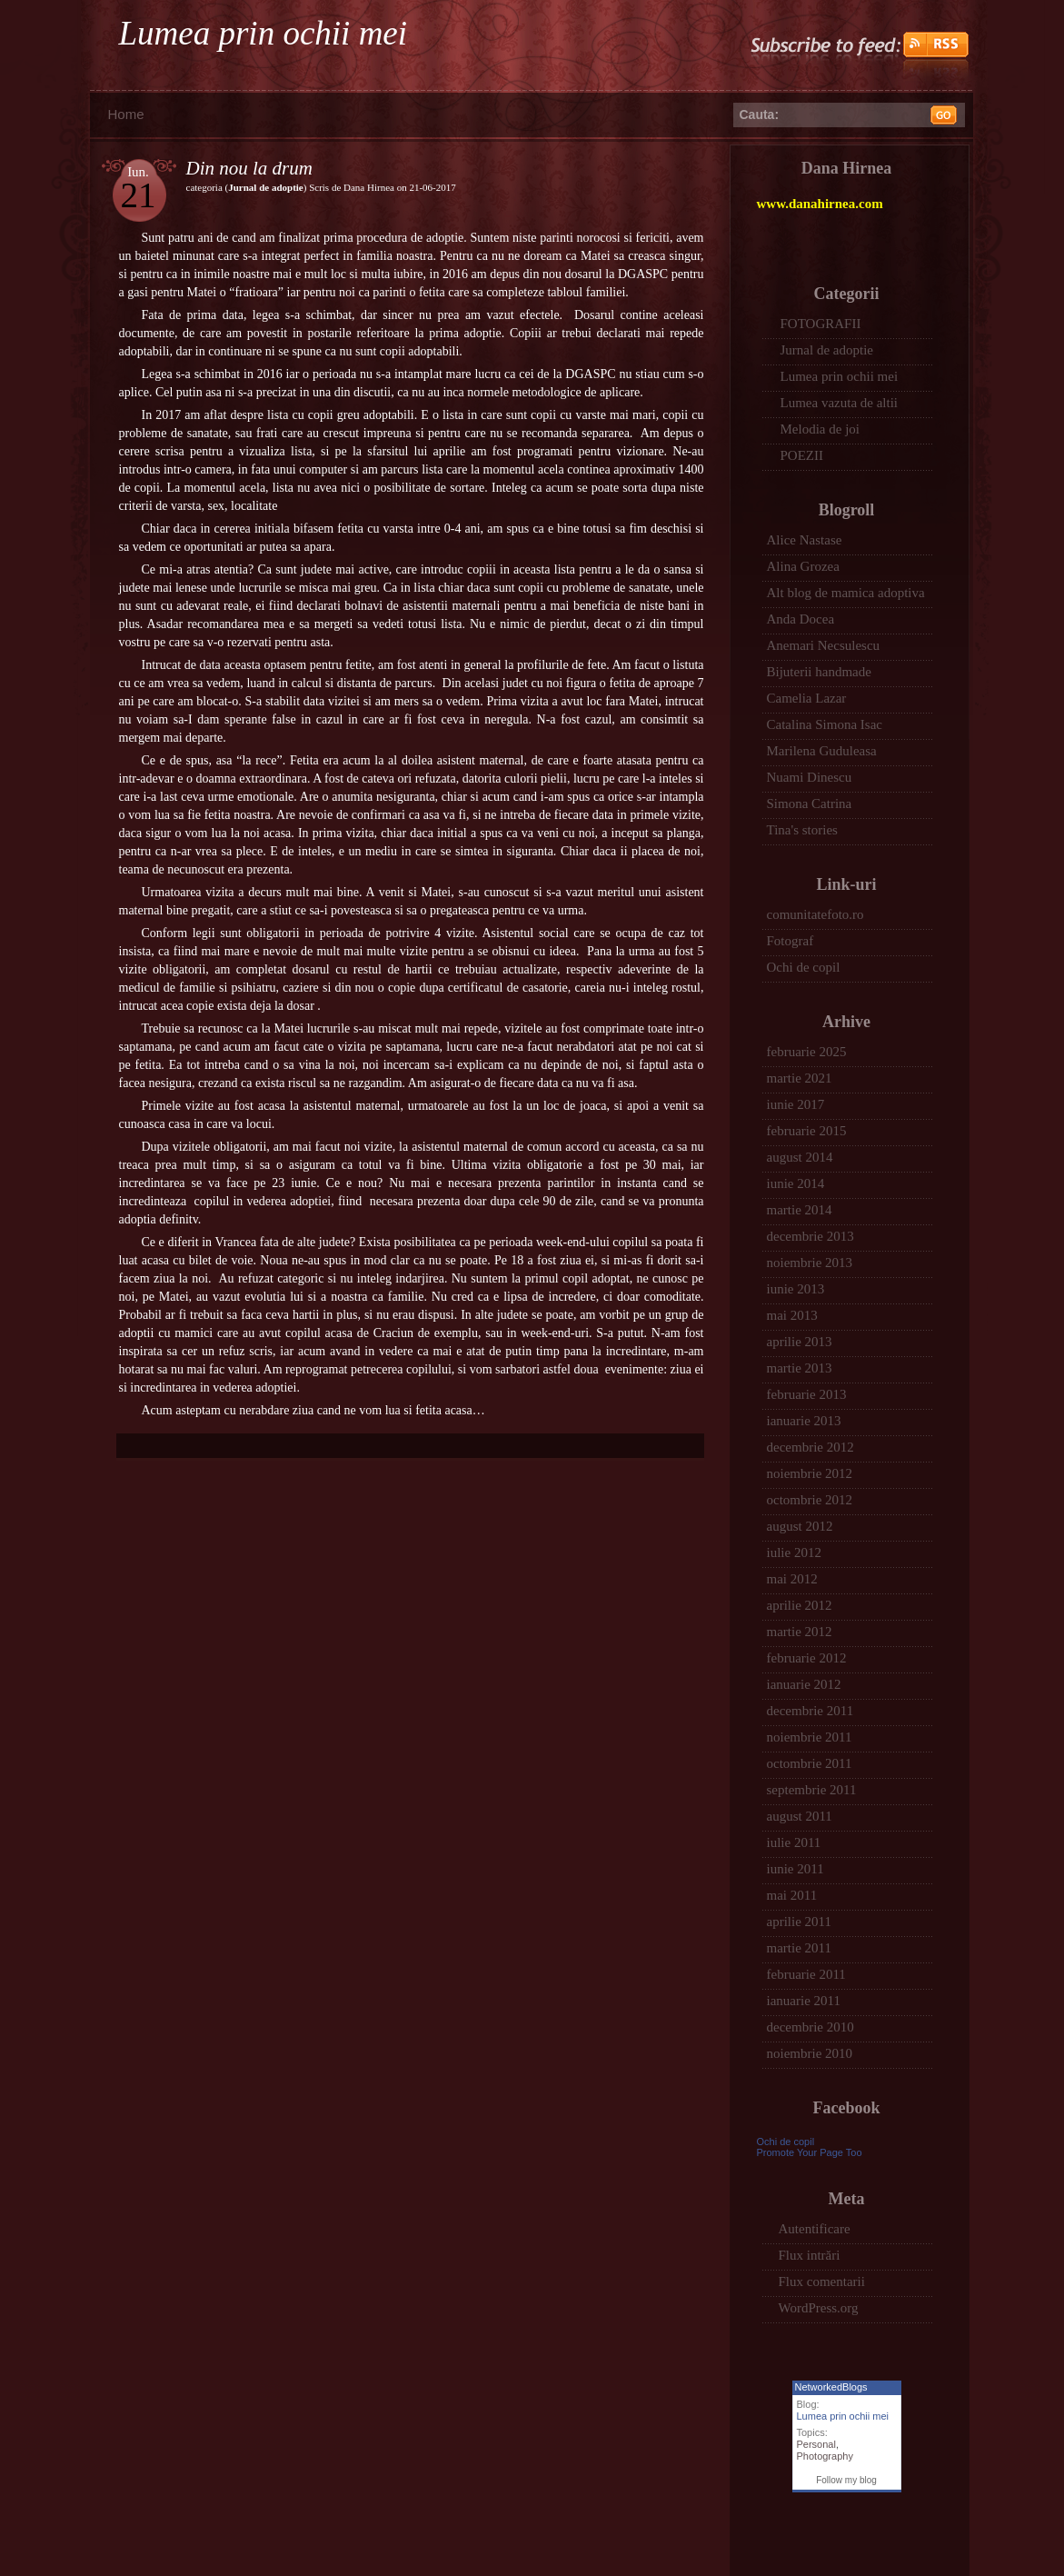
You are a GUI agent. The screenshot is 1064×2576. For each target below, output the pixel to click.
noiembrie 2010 (810, 2053)
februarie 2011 (806, 1974)
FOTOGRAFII (821, 323)
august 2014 (800, 1157)
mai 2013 (792, 1315)
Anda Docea (801, 619)
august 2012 (800, 1526)
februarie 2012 (807, 1658)
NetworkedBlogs (831, 2386)
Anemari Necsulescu (823, 645)
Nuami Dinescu (809, 777)
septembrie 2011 (812, 1789)
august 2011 (799, 1816)
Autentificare (814, 2229)
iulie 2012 (794, 1552)
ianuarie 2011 (804, 2000)
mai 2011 (792, 1895)
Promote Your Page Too (809, 2152)
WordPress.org (819, 2308)
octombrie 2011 (809, 1763)
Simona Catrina (809, 803)
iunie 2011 (795, 1869)
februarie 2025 (807, 1051)
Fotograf (790, 941)
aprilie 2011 (799, 1921)
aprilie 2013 (799, 1341)
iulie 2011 (794, 1842)
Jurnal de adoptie (265, 187)
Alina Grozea (803, 566)
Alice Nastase (804, 540)
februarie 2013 (807, 1394)
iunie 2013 (796, 1289)
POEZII (802, 455)
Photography (825, 2456)
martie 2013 (799, 1368)
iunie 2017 (796, 1104)
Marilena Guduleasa (822, 751)
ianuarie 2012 (804, 1684)
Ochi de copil (803, 967)
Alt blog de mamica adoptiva (846, 592)
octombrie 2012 (810, 1500)
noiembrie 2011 (809, 1737)
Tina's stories (802, 830)
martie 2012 (799, 1631)
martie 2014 (799, 1210)
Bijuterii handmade (819, 671)
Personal (816, 2444)
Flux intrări (809, 2255)
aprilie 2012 (799, 1605)
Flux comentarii (822, 2281)
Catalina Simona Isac (824, 724)
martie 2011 (799, 1948)
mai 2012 (792, 1579)
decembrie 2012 (810, 1447)
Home (126, 114)
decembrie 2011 (810, 1710)
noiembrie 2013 (810, 1262)
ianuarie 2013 (804, 1420)
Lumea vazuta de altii (840, 402)
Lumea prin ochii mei (263, 33)
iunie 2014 (796, 1183)
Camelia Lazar (807, 698)
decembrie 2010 (810, 2027)
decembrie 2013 (810, 1236)
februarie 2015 (807, 1130)
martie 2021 (799, 1078)
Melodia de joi (820, 429)
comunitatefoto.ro (815, 914)
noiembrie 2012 (810, 1473)
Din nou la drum (249, 168)
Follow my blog (846, 2480)
